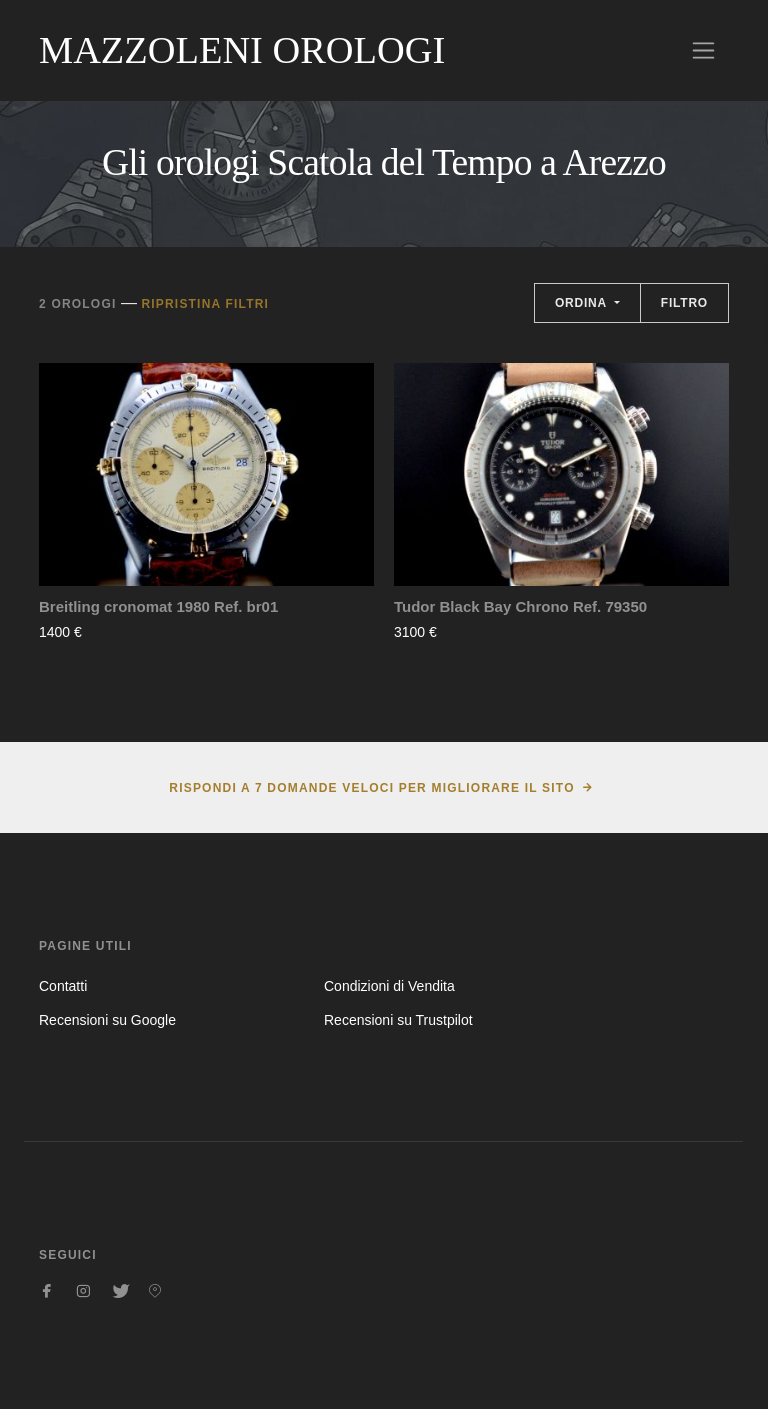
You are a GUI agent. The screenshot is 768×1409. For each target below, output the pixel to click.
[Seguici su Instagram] (83, 1291)
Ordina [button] (583, 303)
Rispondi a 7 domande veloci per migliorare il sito (371, 788)
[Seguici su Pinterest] (155, 1291)
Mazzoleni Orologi (242, 50)
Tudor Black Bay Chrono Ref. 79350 (520, 606)
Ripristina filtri (205, 304)
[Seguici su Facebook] (47, 1291)
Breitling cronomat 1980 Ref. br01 (158, 606)
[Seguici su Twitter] (119, 1291)
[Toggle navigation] (703, 50)
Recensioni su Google (107, 1020)
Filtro (684, 303)
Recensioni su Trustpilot (398, 1020)
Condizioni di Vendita (389, 986)
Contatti (63, 986)
